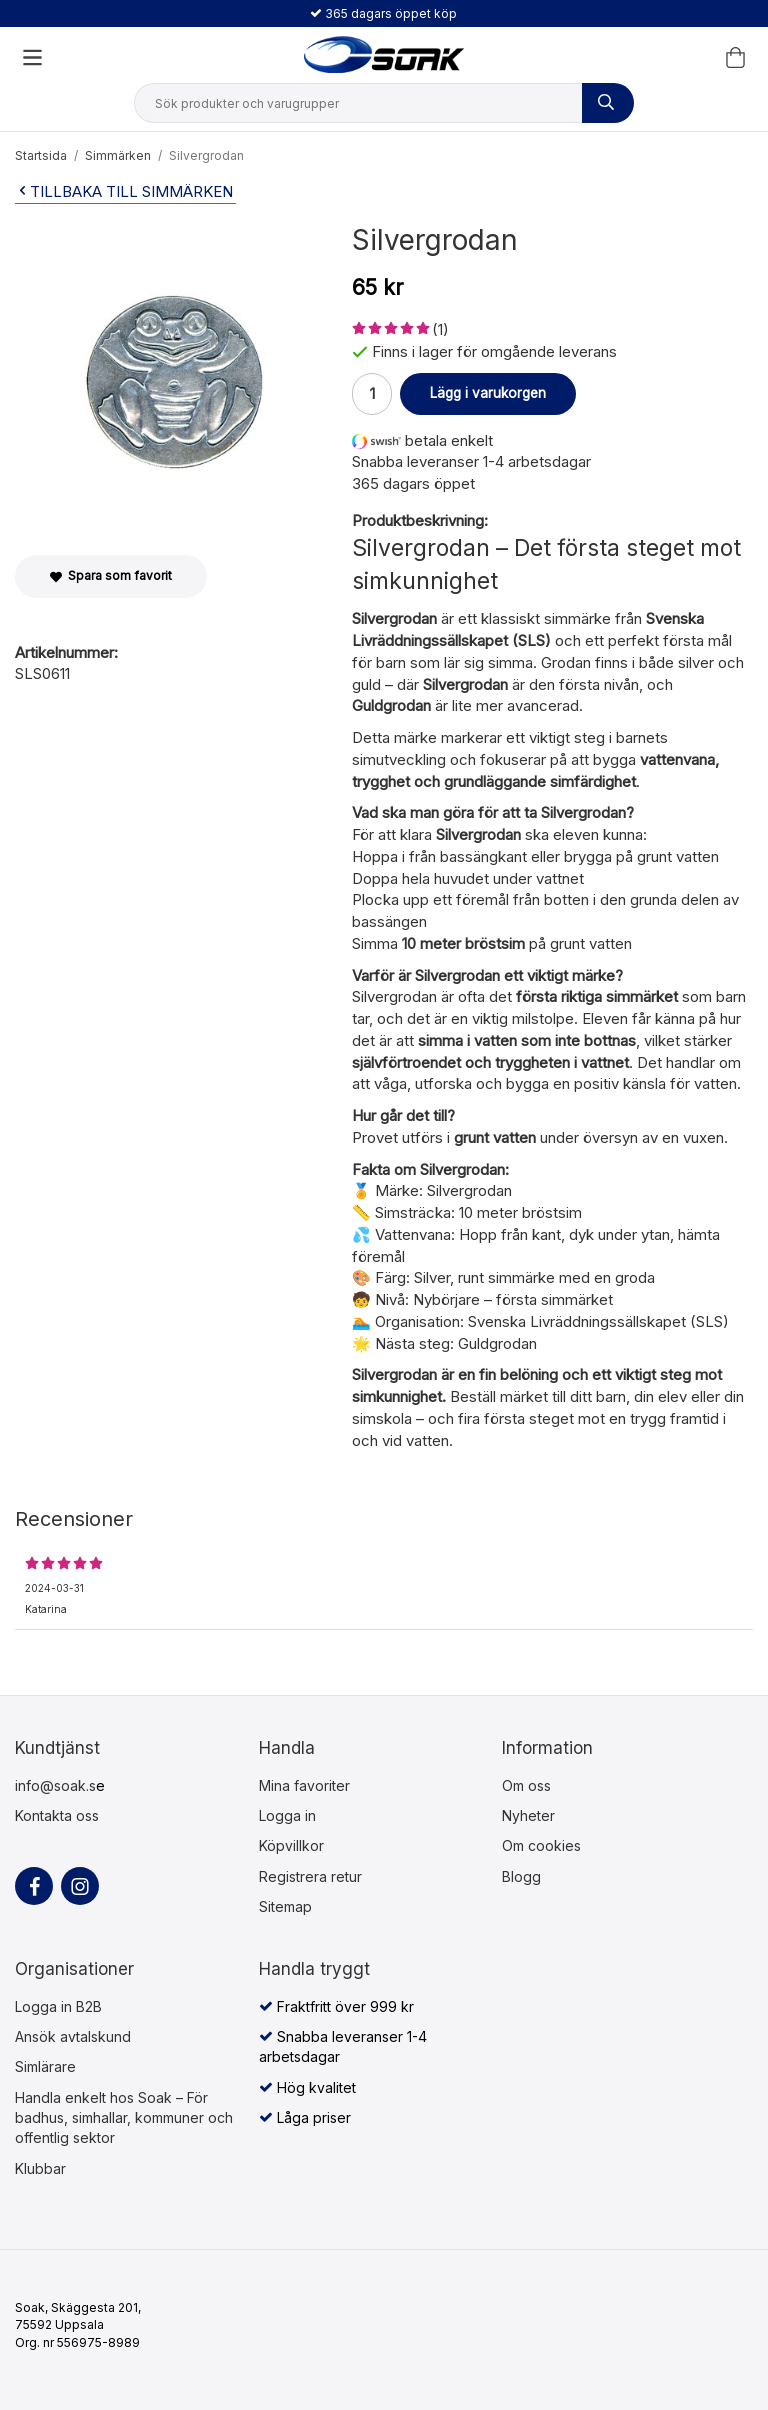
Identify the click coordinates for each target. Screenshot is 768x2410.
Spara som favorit (111, 575)
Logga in (287, 1815)
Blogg (521, 1876)
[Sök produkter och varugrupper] (608, 103)
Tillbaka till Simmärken (124, 191)
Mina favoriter (304, 1785)
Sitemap (285, 1906)
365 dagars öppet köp (383, 13)
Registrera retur (310, 1876)
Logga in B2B (58, 2006)
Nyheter (528, 1815)
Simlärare (45, 2066)
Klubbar (40, 2168)
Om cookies (541, 1845)
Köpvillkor (291, 1845)
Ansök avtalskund (73, 2036)
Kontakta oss (57, 1815)
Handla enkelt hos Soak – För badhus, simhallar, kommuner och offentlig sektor (124, 2118)
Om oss (526, 1785)
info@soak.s (55, 1785)
